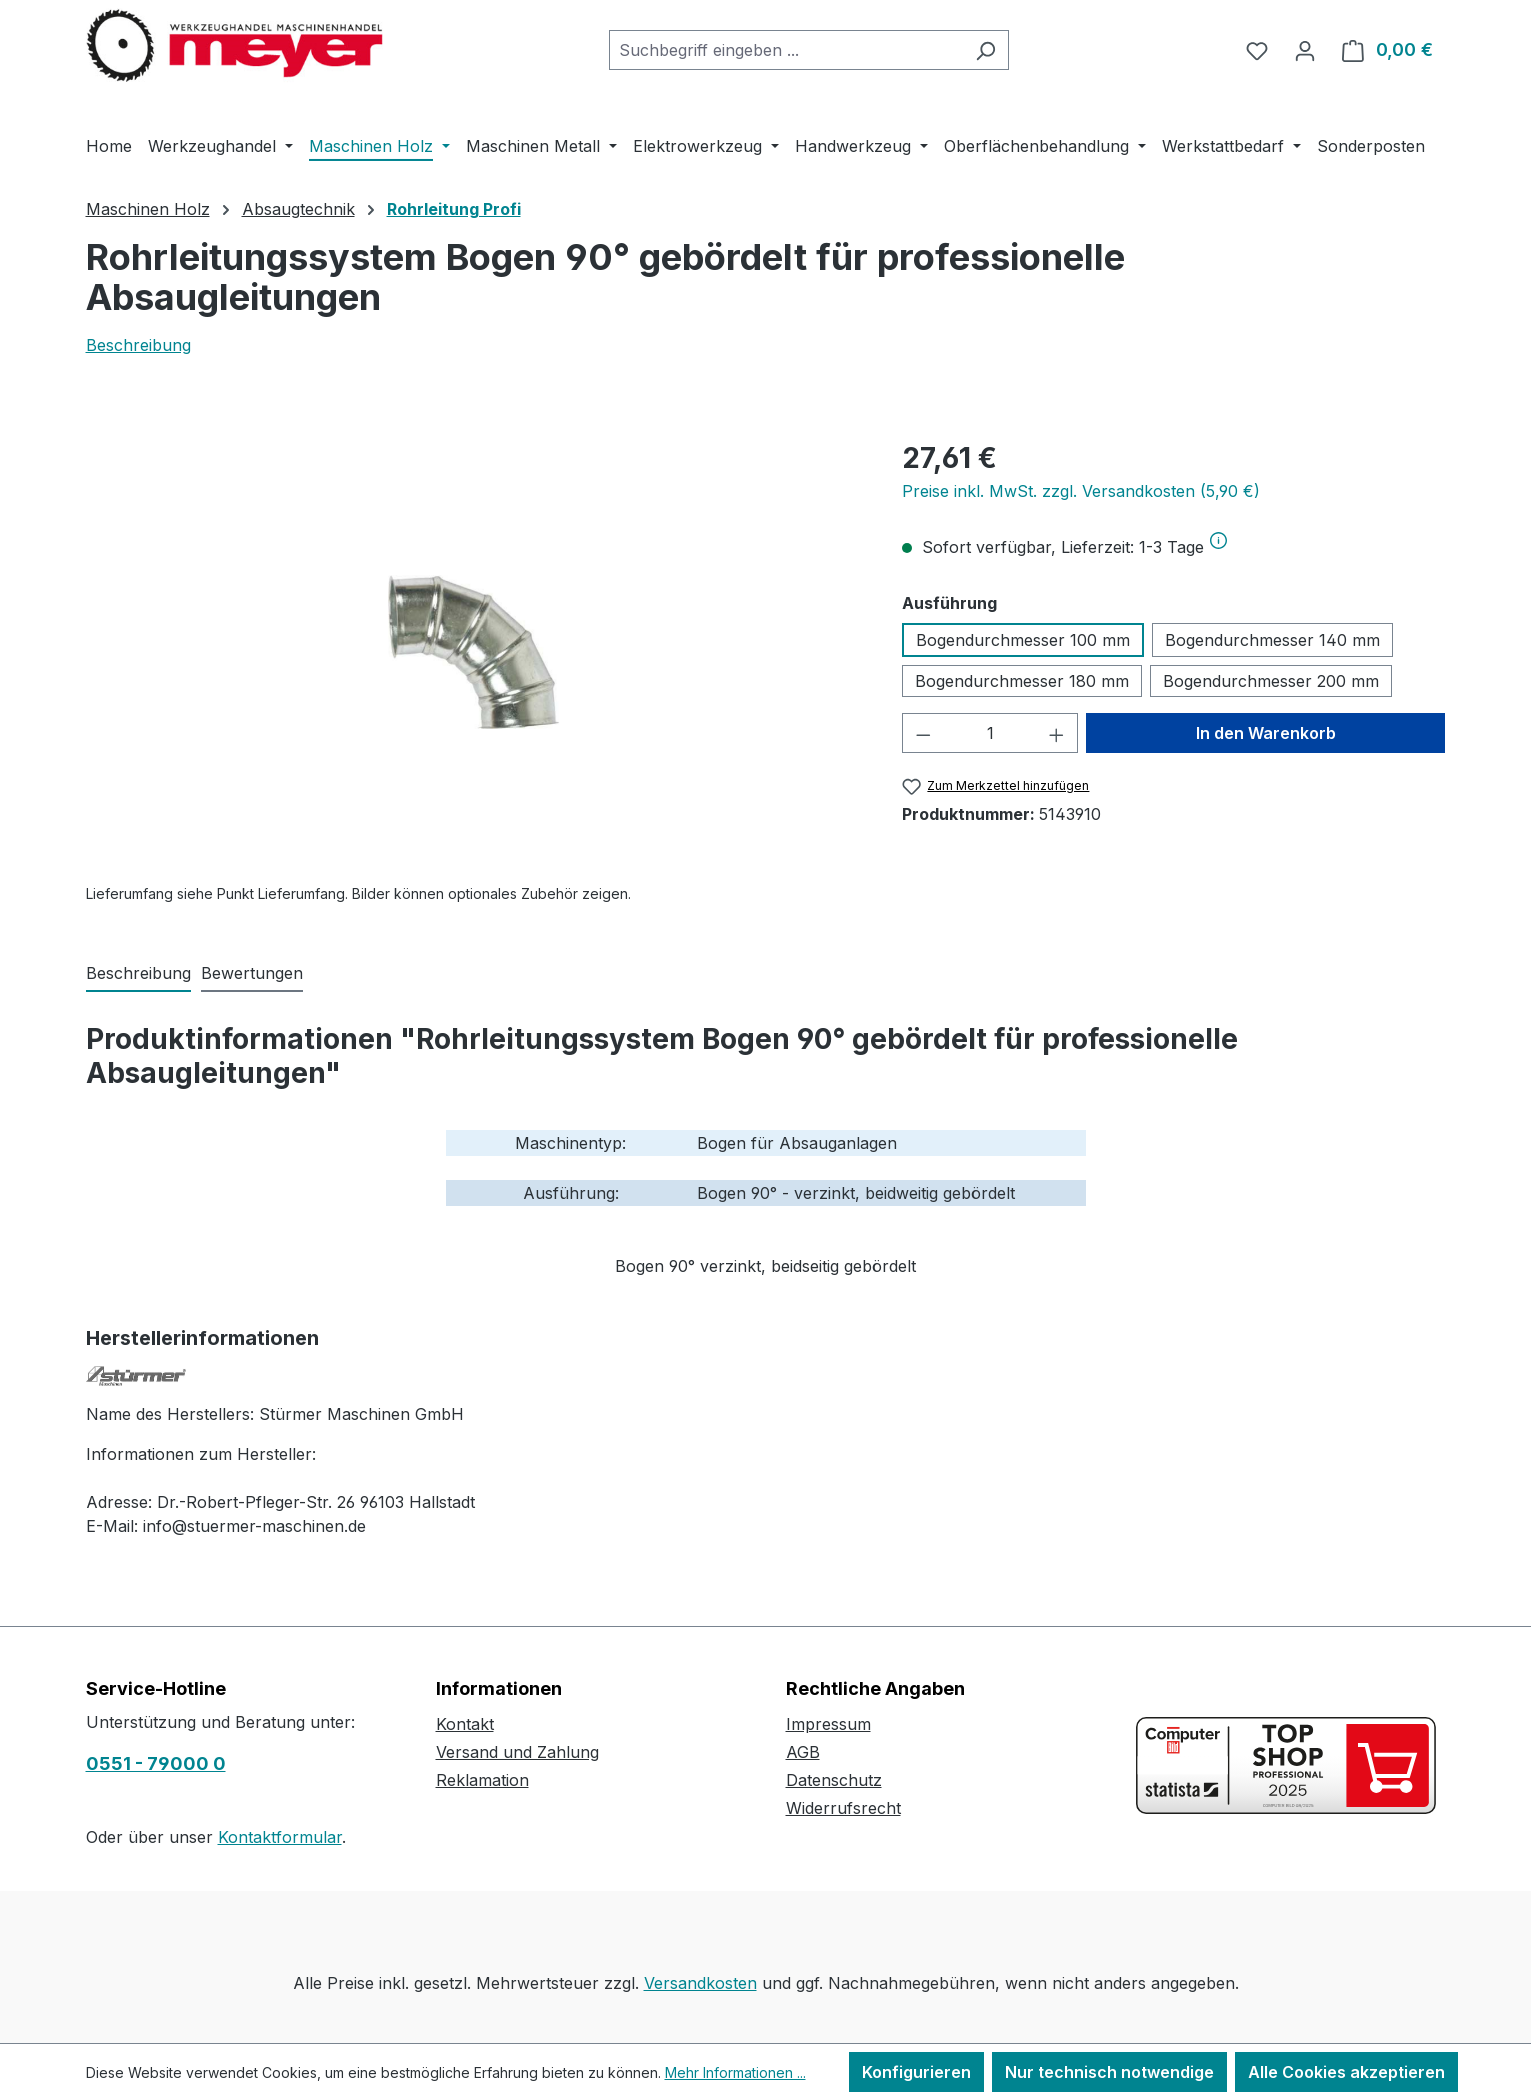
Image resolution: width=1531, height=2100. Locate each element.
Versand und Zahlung (517, 1752)
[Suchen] (985, 50)
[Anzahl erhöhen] (1057, 733)
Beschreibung (138, 345)
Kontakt (465, 1724)
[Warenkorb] (1387, 50)
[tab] (138, 974)
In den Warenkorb (1266, 733)
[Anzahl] (990, 733)
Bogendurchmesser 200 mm (1271, 681)
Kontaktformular (280, 1837)
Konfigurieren (916, 2072)
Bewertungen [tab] (252, 973)
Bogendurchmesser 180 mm (1022, 681)
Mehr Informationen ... (735, 2072)
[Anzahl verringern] (923, 733)
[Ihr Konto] (1305, 50)
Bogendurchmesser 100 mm (1023, 640)
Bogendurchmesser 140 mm (1272, 640)
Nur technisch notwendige (1109, 2072)
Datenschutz (834, 1780)
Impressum (828, 1724)
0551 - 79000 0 (156, 1763)
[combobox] (786, 50)
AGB (803, 1752)
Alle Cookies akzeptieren (1346, 2072)
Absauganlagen (838, 1143)
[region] (474, 652)
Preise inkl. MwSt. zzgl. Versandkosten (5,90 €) (1081, 491)
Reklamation (482, 1780)
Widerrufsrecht (843, 1808)
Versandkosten (700, 1983)
